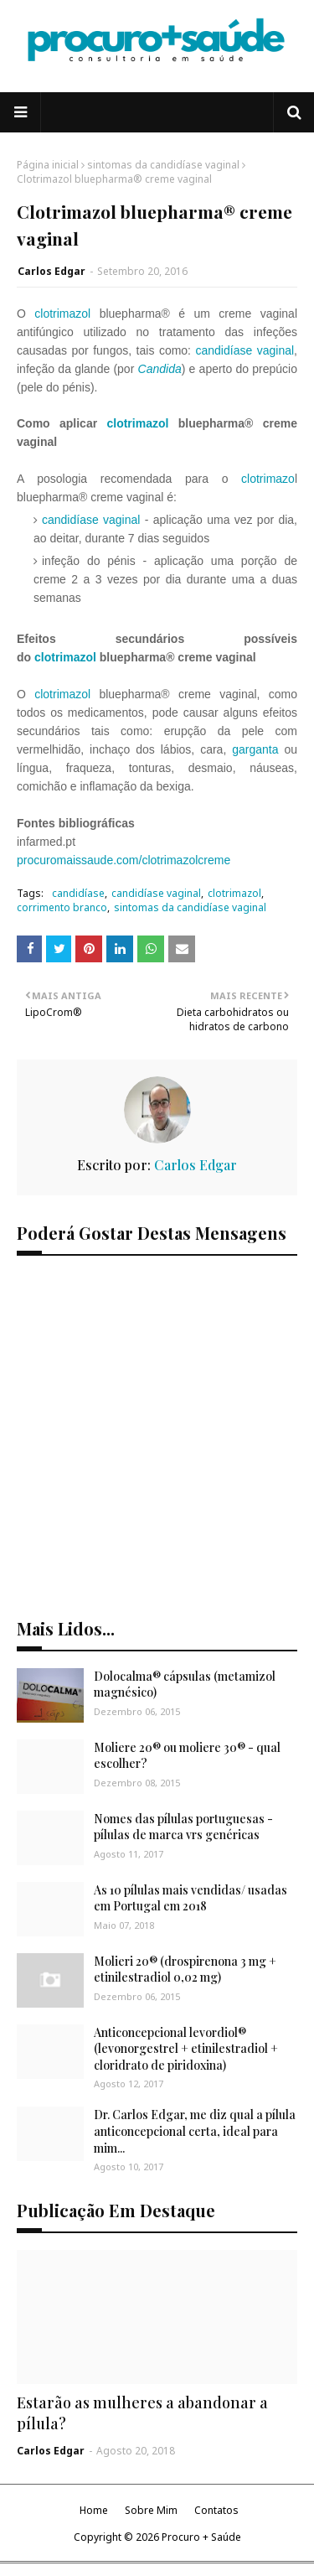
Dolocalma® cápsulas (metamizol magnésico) (184, 1684)
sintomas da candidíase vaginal (163, 165)
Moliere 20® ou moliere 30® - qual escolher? (187, 1755)
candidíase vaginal (245, 350)
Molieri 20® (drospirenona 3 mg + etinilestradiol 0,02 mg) (185, 1969)
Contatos (216, 2510)
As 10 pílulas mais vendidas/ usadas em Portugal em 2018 (190, 1898)
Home (94, 2510)
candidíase (78, 893)
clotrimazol (62, 313)
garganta (255, 749)
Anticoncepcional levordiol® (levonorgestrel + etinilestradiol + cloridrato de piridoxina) (186, 2048)
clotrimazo (268, 478)
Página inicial (48, 165)
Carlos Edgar (51, 271)
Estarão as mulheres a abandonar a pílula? (142, 2412)
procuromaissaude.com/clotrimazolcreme (123, 860)
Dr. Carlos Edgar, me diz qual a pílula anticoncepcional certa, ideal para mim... (195, 2131)
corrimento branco (62, 907)
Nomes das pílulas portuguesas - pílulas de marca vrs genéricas (183, 1827)
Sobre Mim (151, 2510)
